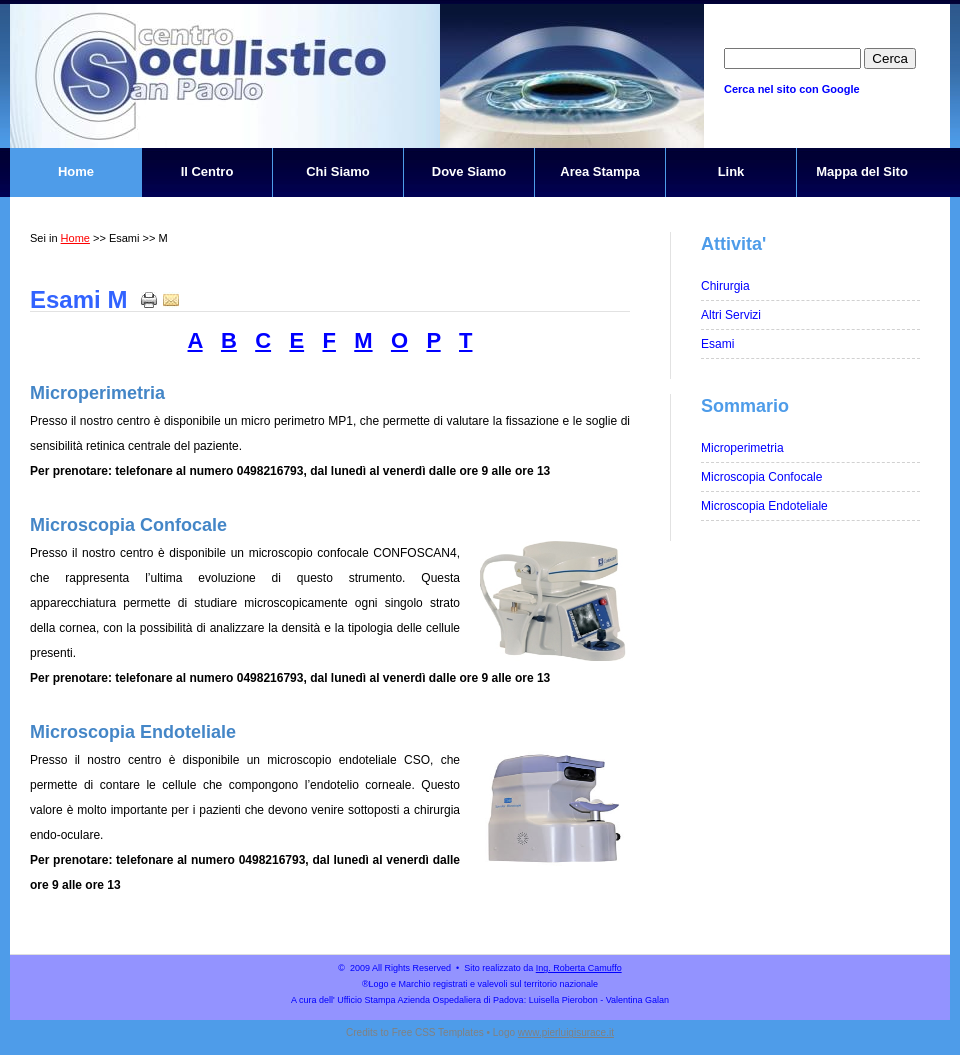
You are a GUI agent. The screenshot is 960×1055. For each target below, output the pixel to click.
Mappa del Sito (862, 171)
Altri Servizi (731, 315)
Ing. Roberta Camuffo (579, 968)
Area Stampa (599, 171)
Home (76, 171)
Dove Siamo (469, 171)
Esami (717, 344)
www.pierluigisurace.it (566, 1032)
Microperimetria (97, 393)
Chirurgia (725, 286)
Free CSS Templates (438, 1032)
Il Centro (207, 171)
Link (731, 171)
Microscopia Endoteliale (133, 732)
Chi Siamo (338, 171)
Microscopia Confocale (128, 525)
